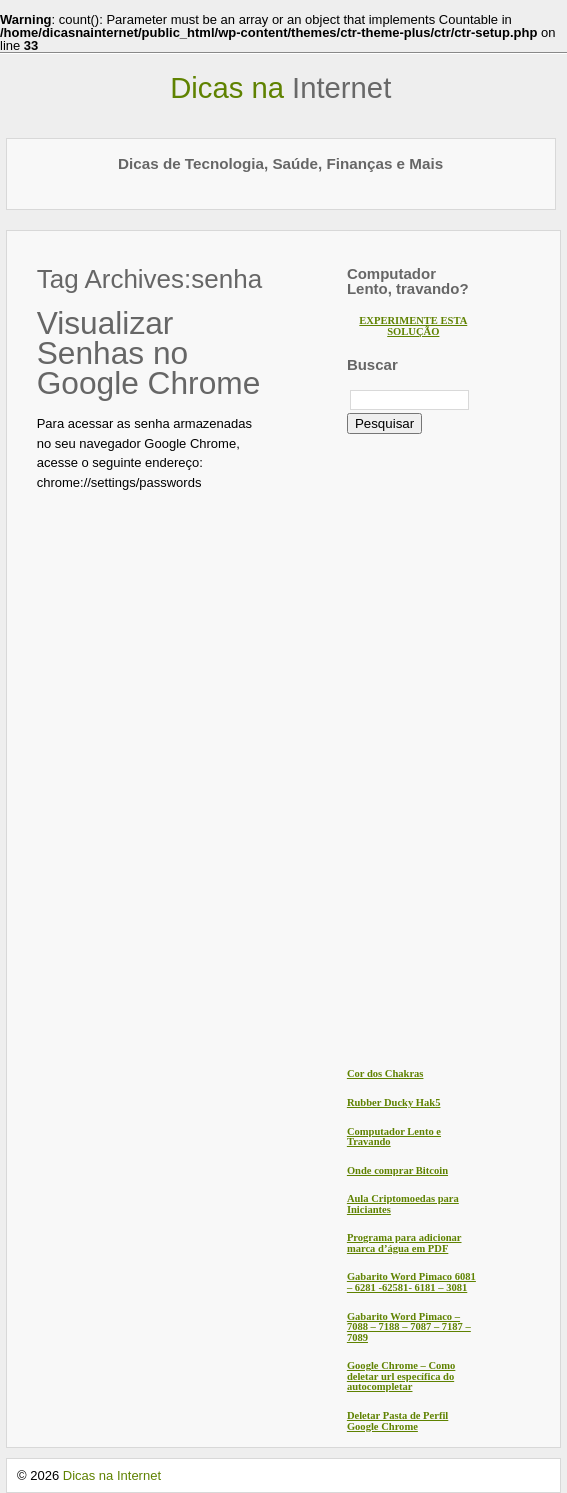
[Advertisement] (427, 749)
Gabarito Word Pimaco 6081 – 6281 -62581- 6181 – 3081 (411, 1282)
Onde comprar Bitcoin (397, 1170)
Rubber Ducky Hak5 (394, 1102)
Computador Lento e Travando (394, 1137)
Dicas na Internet (112, 1475)
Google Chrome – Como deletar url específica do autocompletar (401, 1376)
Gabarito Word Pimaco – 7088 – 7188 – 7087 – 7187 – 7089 (409, 1327)
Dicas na (280, 88)
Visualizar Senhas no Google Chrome (149, 353)
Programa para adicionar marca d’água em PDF (404, 1243)
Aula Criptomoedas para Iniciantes (403, 1204)
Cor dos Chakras (385, 1073)
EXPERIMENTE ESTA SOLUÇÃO (413, 326)
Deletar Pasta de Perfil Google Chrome (397, 1421)
